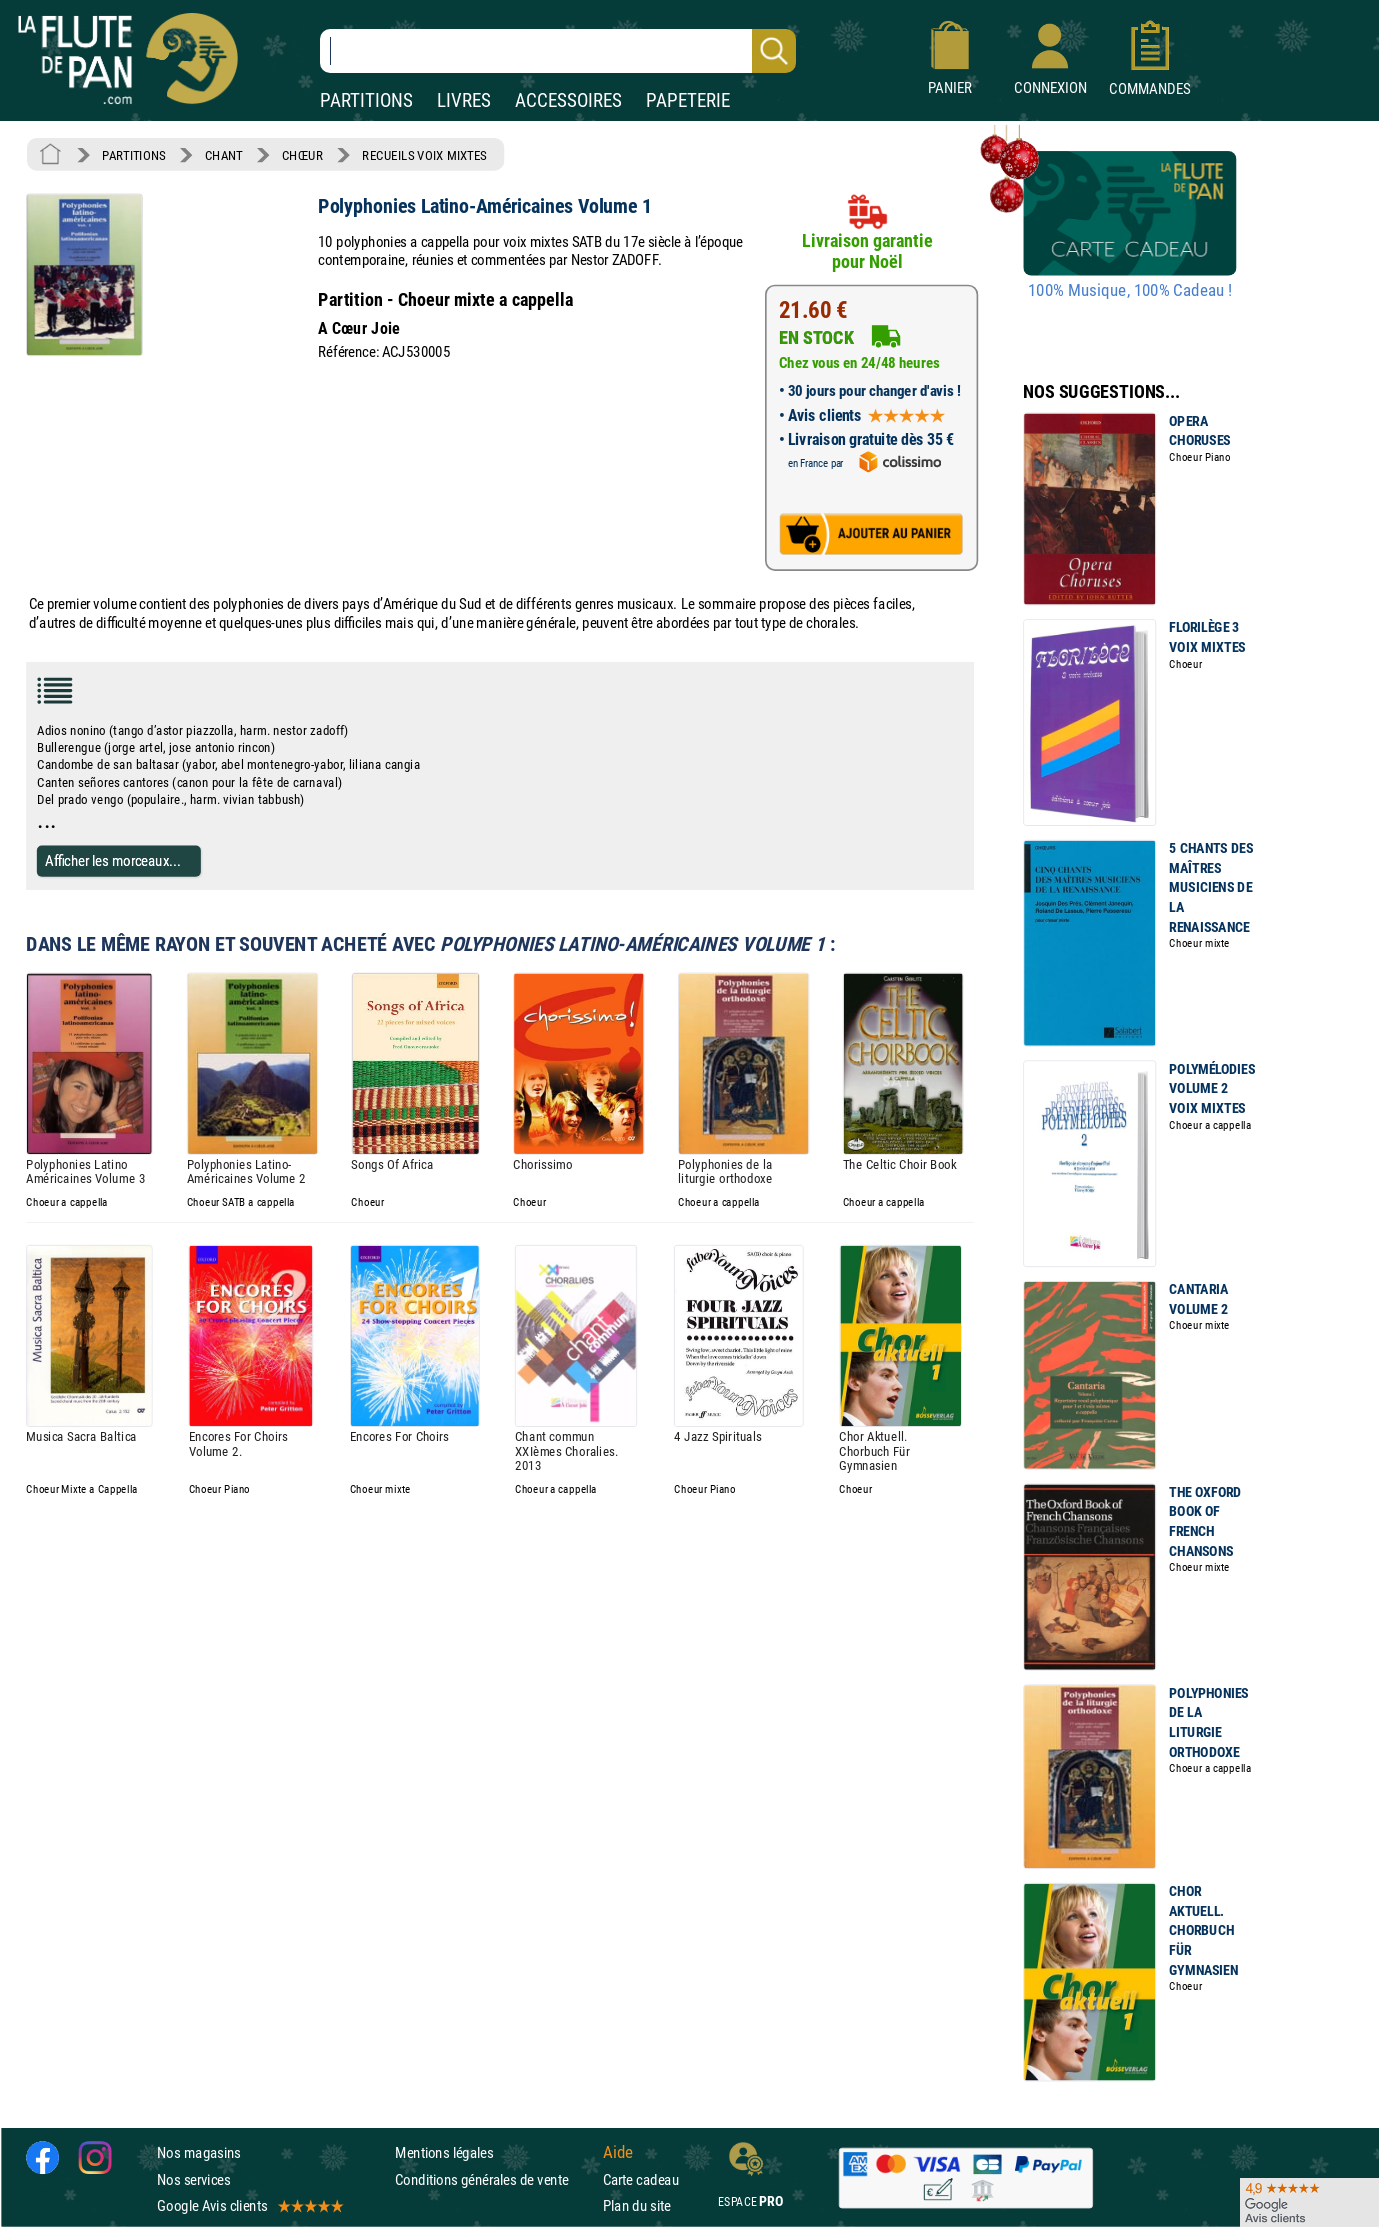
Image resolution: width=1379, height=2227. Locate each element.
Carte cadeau (641, 2179)
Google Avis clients (249, 2205)
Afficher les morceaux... (113, 860)
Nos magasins (199, 2153)
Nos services (193, 2179)
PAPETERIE (688, 100)
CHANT (224, 155)
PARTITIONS (366, 100)
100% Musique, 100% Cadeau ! (1130, 291)
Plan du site (637, 2205)
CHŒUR (302, 155)
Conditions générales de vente (494, 2179)
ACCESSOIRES (568, 100)
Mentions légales (444, 2153)
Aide (618, 2153)
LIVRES (464, 100)
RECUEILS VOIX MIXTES (424, 155)
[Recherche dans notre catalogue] (558, 51)
